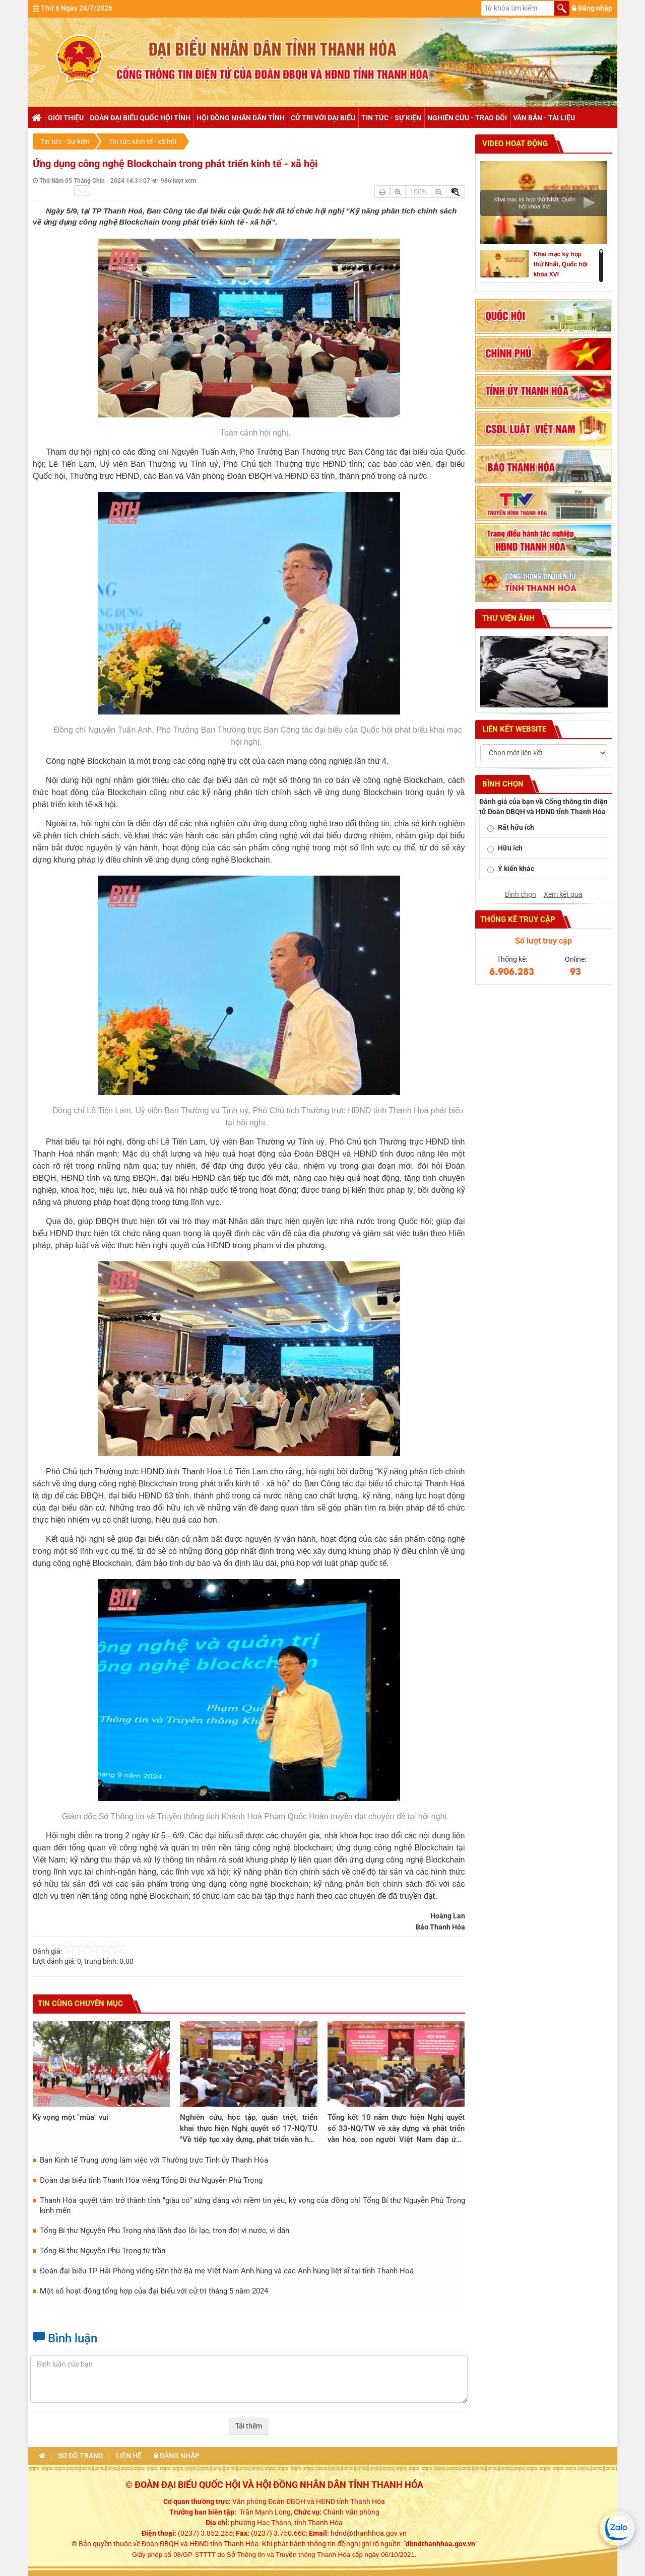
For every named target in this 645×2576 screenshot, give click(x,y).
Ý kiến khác (516, 869)
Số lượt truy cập (543, 941)
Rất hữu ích (516, 827)
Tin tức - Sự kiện (391, 118)
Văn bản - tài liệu (544, 118)
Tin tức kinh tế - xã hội (142, 141)
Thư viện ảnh (507, 618)
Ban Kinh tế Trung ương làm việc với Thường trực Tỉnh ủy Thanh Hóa (154, 2160)
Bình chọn (520, 894)
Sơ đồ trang (80, 2456)
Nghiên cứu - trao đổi (467, 118)
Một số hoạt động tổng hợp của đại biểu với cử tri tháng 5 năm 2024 (154, 2291)
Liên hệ (129, 2456)
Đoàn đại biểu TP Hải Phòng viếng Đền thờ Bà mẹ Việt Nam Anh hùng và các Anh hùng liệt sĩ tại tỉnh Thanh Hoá (227, 2270)
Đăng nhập (592, 8)
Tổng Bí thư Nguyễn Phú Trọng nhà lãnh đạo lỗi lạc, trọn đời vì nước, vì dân (164, 2230)
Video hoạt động (514, 143)
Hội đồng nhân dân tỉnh (241, 118)
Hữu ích (510, 848)
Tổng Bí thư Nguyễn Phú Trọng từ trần (102, 2250)
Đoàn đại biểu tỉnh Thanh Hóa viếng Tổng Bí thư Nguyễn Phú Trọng (151, 2180)
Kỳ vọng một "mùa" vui (70, 2117)
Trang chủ (36, 118)
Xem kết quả (563, 894)
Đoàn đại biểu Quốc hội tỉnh (140, 118)
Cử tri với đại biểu (323, 118)
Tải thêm (248, 2426)
